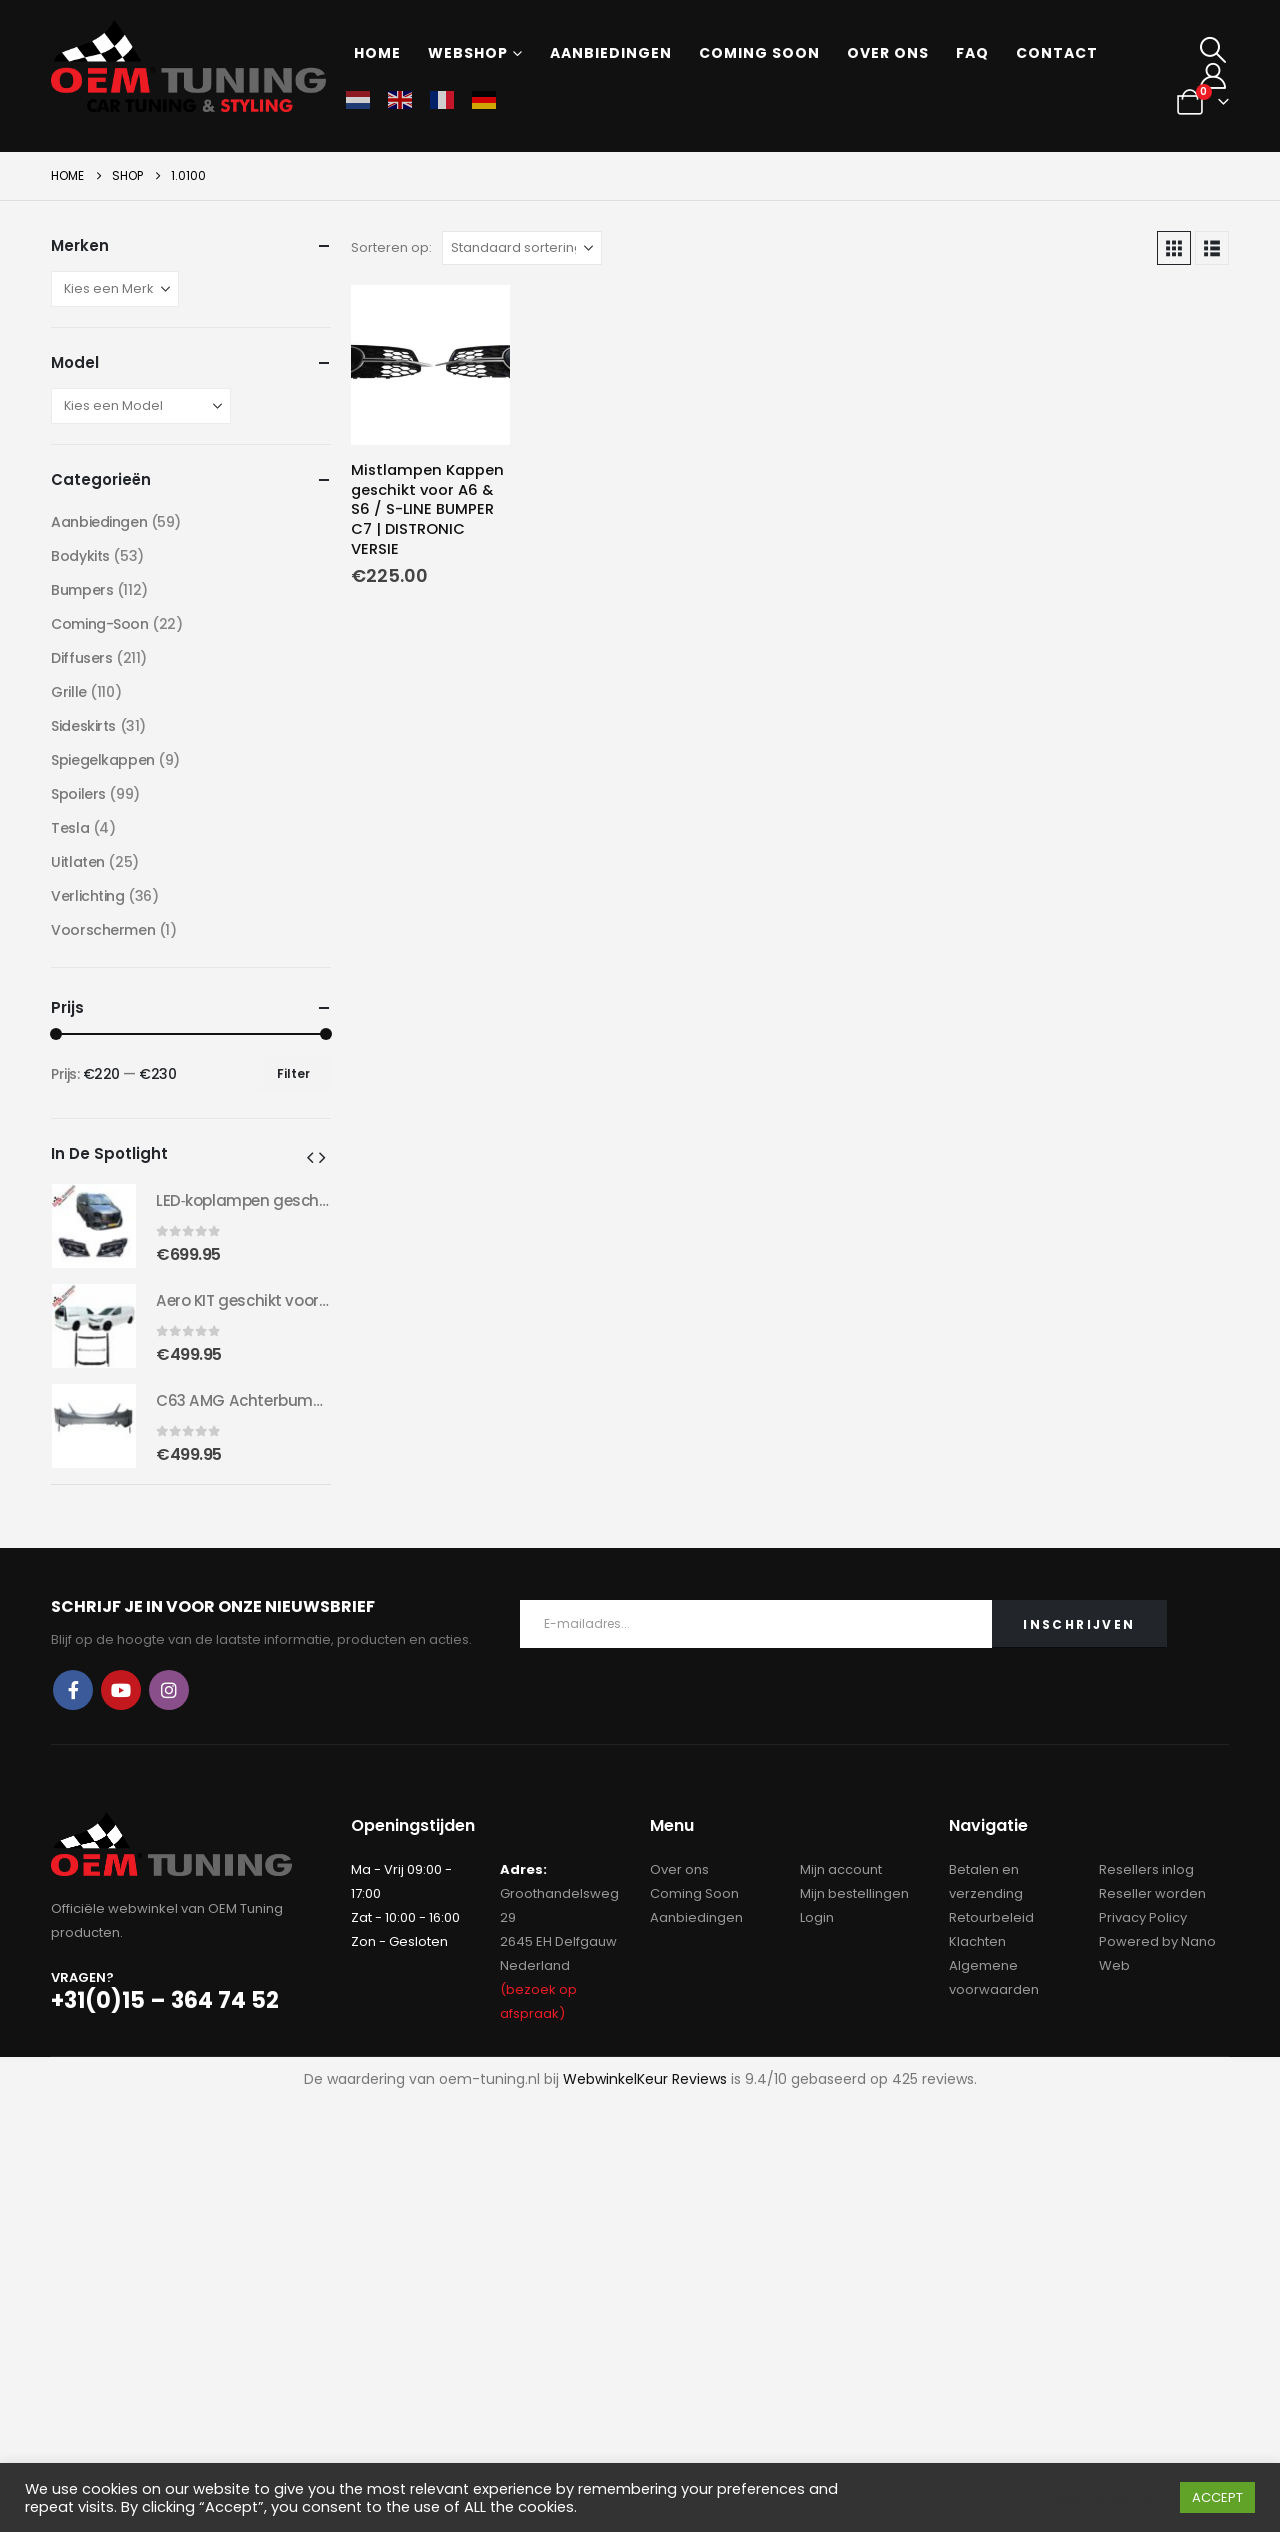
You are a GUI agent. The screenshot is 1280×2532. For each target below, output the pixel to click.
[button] (1213, 50)
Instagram (169, 1690)
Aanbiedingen (611, 53)
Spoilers (78, 794)
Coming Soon (694, 1893)
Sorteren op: (391, 247)
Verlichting (87, 896)
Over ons (888, 53)
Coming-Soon (99, 624)
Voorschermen (103, 930)
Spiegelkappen (103, 760)
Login (817, 1917)
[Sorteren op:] (522, 248)
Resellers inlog (1146, 1869)
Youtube (121, 1690)
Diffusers (81, 658)
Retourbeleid (991, 1917)
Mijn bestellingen (854, 1893)
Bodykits (80, 556)
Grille (68, 692)
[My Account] (1213, 76)
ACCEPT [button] (1217, 2497)
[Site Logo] (188, 66)
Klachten (977, 1941)
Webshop (468, 53)
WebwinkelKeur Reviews (645, 2079)
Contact (1057, 53)
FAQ (972, 53)
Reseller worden (1152, 1893)
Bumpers (82, 590)
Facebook (73, 1690)
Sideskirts (83, 726)
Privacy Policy (1143, 1917)
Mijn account (841, 1869)
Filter (293, 1073)
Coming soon (759, 53)
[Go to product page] (431, 365)
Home (377, 53)
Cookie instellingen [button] (1097, 2498)
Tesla (70, 828)
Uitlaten (78, 862)
